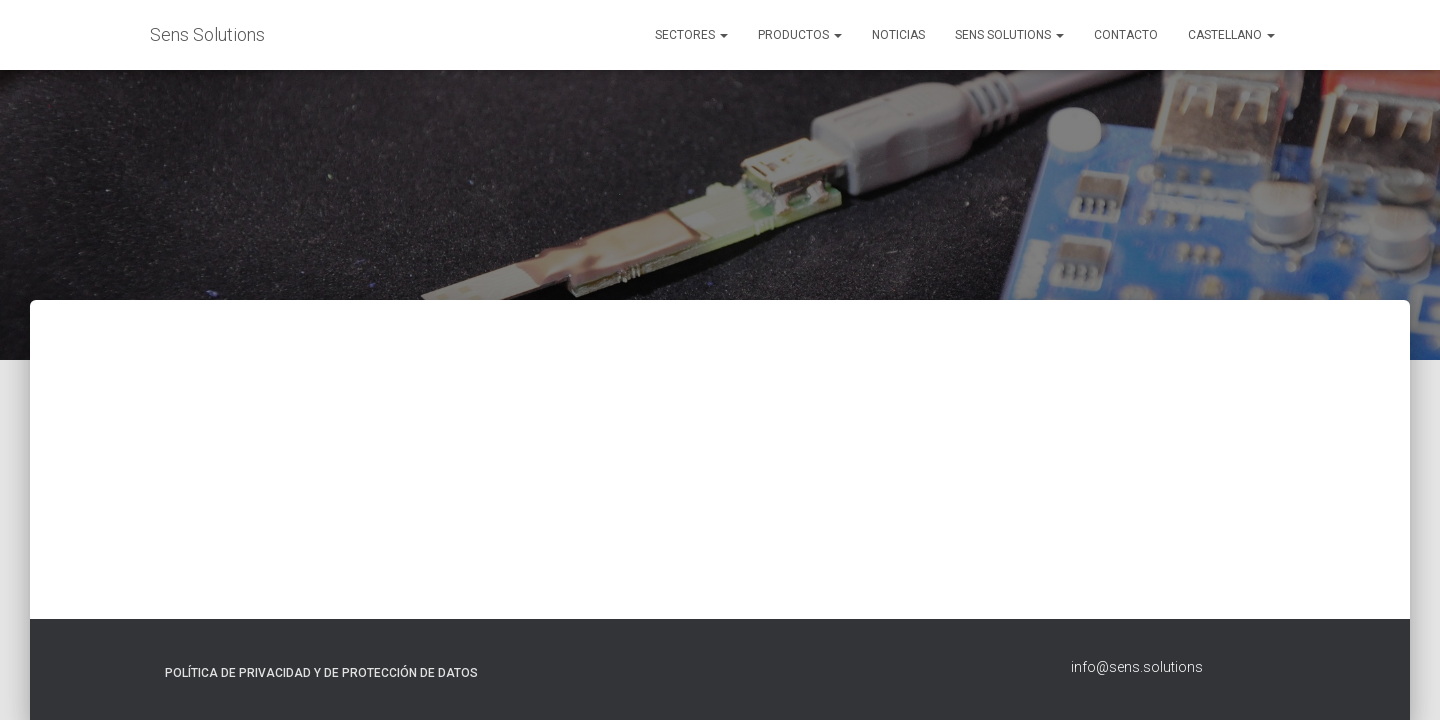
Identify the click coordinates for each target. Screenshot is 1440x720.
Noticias (898, 35)
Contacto (1126, 35)
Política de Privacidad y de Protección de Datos (321, 673)
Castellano (1231, 35)
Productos (800, 35)
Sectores (691, 35)
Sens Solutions (1009, 35)
